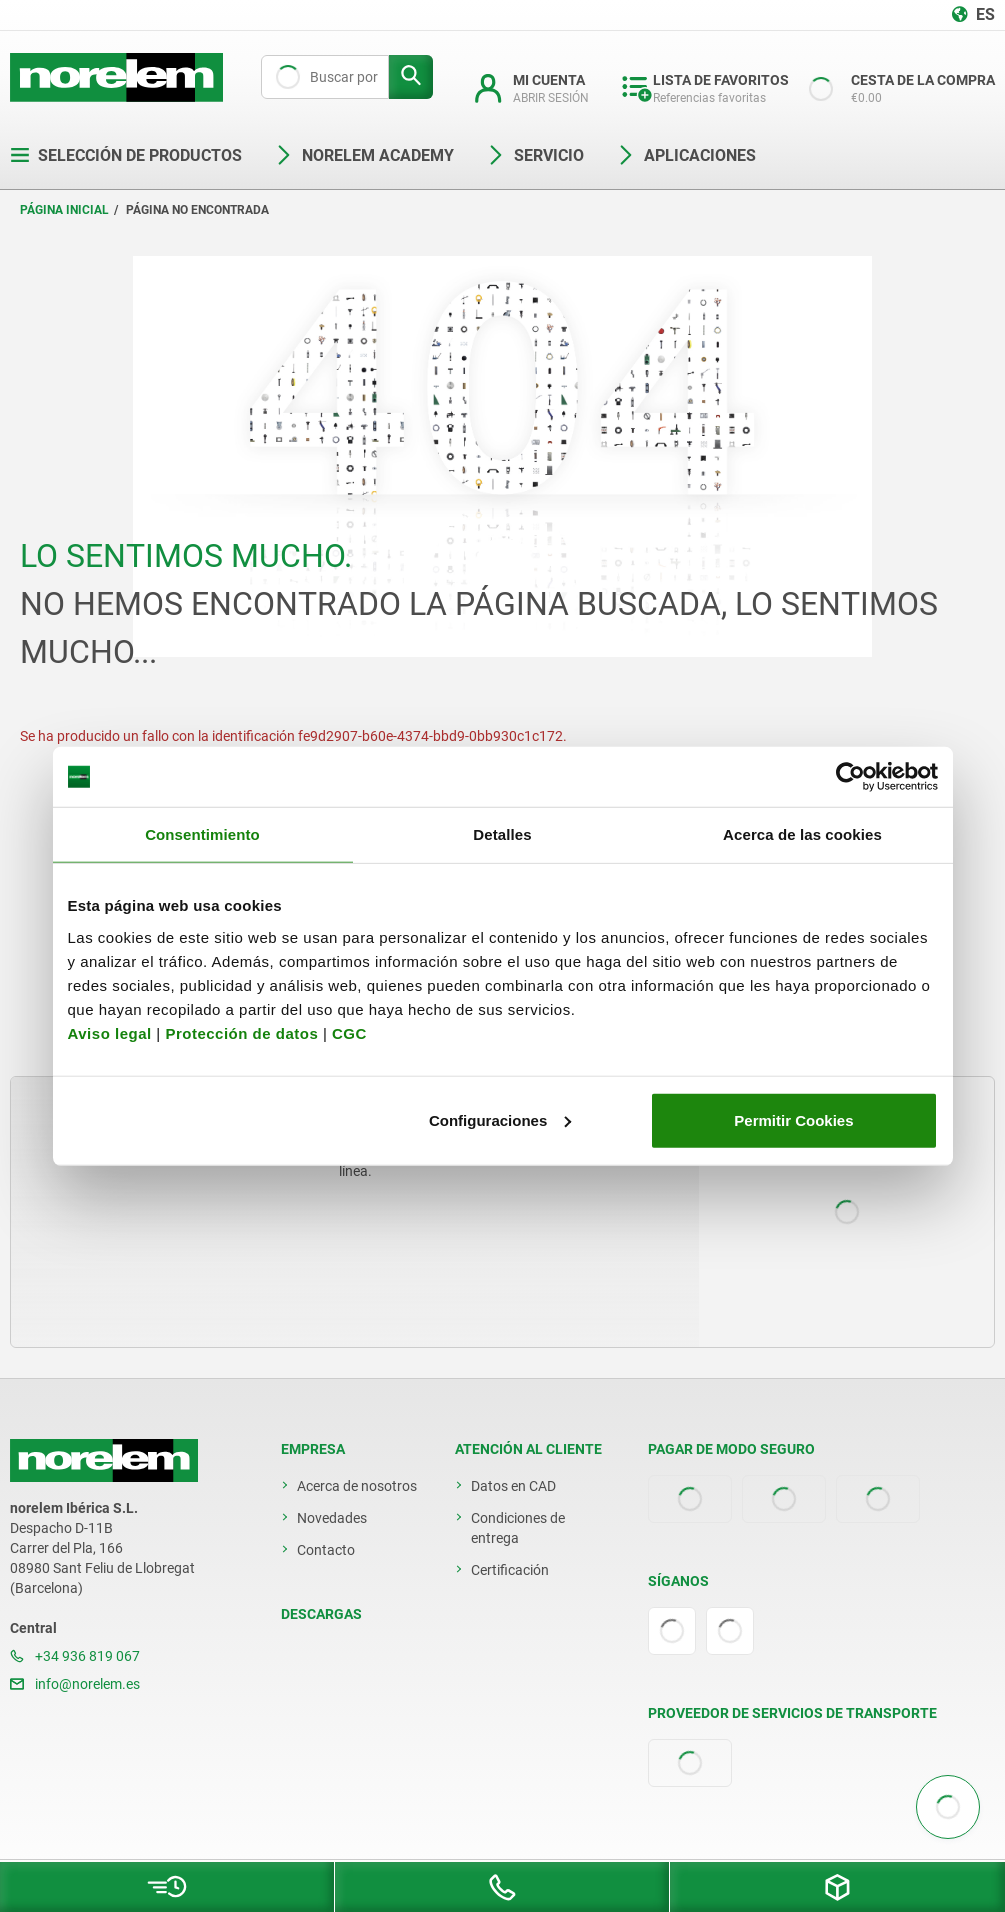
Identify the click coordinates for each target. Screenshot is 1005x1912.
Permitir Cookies (793, 1119)
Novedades (332, 1518)
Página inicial (64, 210)
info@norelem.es (75, 1684)
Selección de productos (126, 155)
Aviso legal (110, 1032)
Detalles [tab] (502, 834)
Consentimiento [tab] (202, 834)
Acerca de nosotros (357, 1486)
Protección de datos (241, 1032)
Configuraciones (500, 1119)
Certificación (510, 1570)
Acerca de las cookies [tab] (802, 834)
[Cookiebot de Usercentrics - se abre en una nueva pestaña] (850, 777)
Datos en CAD (513, 1486)
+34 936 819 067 (75, 1656)
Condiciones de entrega (518, 1528)
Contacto (326, 1550)
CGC (349, 1032)
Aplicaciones (686, 155)
